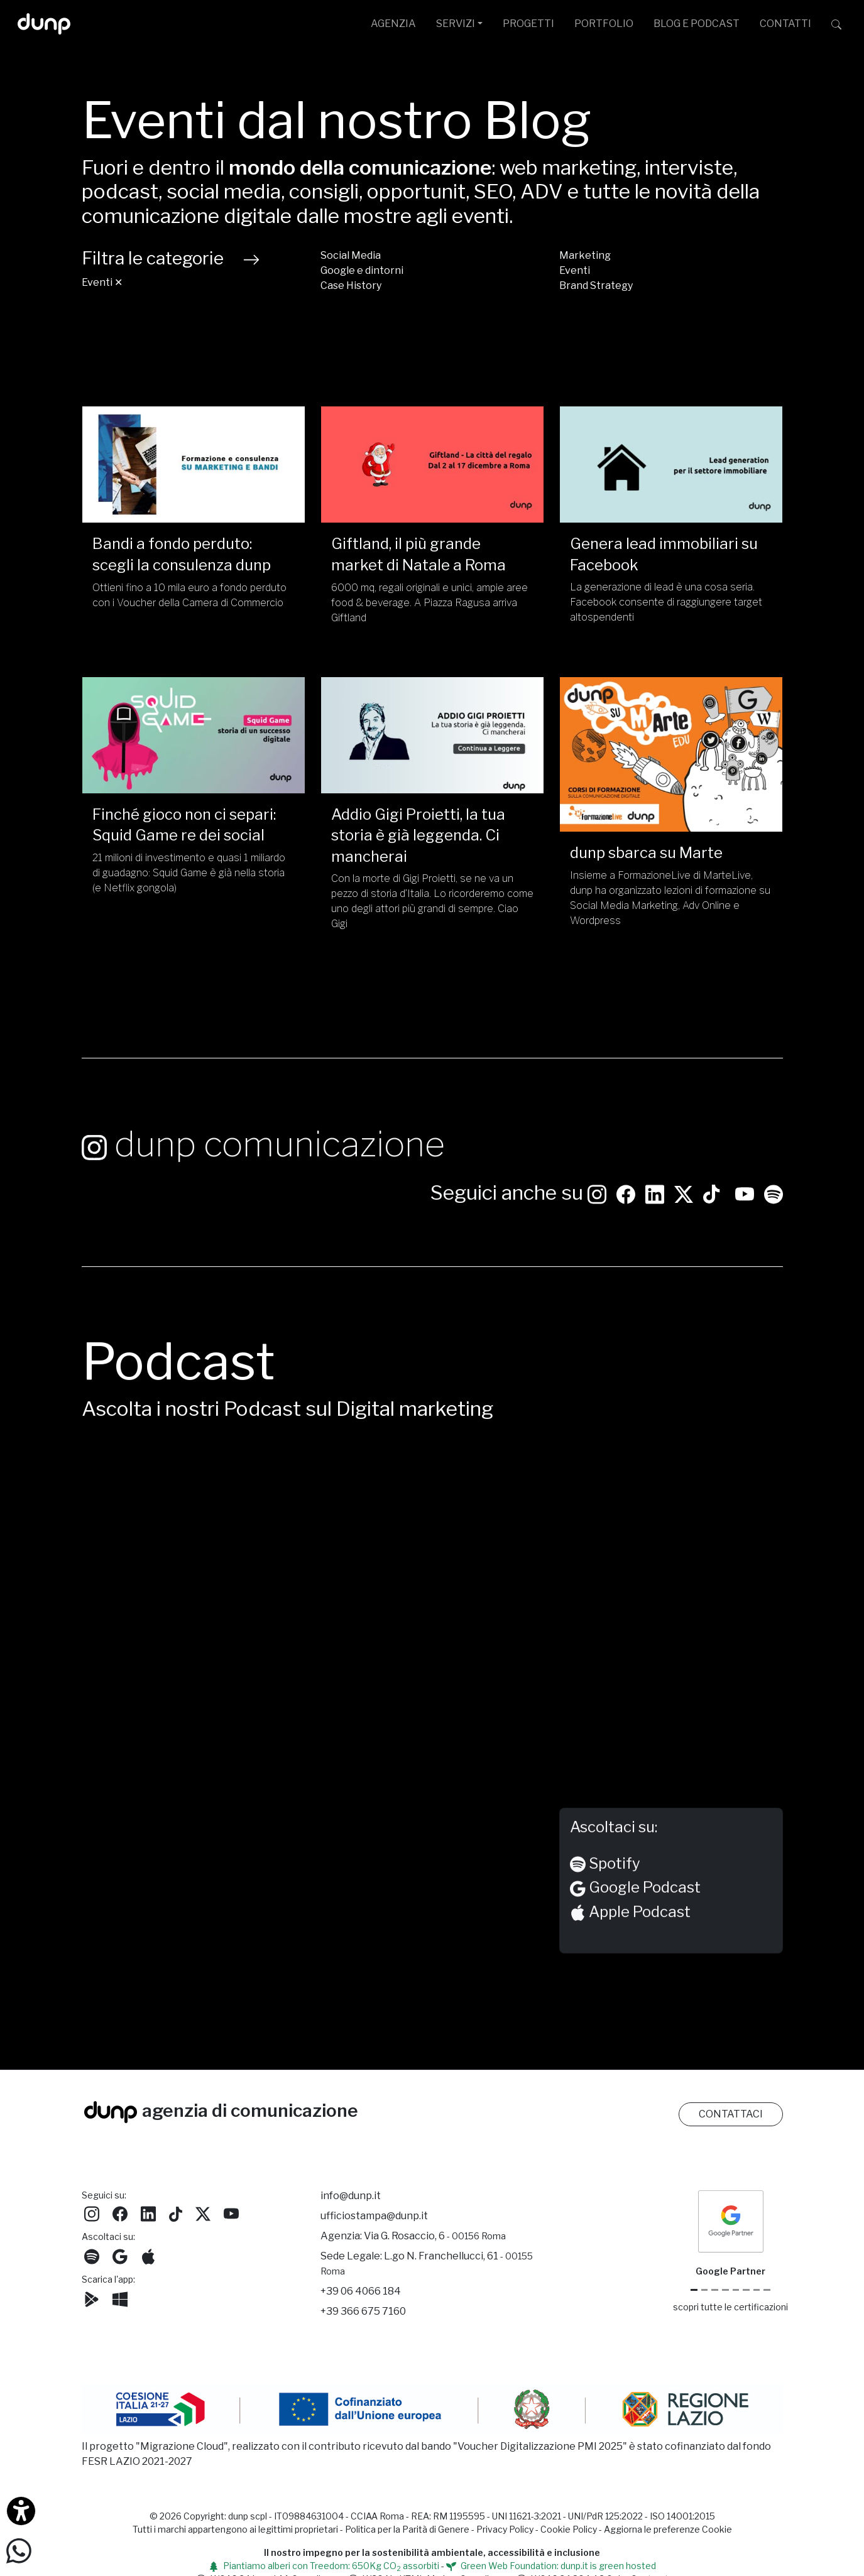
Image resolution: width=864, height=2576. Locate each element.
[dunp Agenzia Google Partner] (730, 2221)
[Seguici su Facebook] (120, 2213)
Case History (350, 285)
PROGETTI (528, 24)
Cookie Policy (568, 2529)
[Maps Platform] (746, 2290)
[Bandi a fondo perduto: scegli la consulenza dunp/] (193, 464)
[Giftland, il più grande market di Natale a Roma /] (432, 464)
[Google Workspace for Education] (725, 2290)
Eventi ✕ (102, 282)
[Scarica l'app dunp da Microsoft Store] (120, 2298)
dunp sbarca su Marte (646, 853)
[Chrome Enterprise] (736, 2290)
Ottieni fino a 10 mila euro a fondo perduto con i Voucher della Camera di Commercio (189, 595)
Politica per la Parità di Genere (407, 2529)
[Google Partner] (694, 2290)
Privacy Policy (504, 2529)
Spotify (605, 1843)
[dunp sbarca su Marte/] (671, 754)
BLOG (696, 24)
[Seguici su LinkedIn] (654, 1171)
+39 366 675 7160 (363, 2311)
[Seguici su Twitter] (683, 1171)
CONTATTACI (731, 2114)
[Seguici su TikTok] (711, 1171)
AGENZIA (393, 24)
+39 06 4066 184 (360, 2291)
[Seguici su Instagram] (597, 1171)
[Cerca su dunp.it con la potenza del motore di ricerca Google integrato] (836, 23)
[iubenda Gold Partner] (756, 2290)
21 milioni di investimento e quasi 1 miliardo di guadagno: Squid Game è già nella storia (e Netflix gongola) (188, 873)
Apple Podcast (630, 1891)
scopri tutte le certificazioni (730, 2307)
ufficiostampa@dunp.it (374, 2216)
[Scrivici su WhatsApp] (18, 2550)
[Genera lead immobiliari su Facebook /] (671, 464)
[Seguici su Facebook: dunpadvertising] (625, 1171)
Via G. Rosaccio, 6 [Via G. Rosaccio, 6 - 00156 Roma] (435, 2236)
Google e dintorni (361, 270)
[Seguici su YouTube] (744, 1171)
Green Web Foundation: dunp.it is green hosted (551, 2565)
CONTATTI (785, 24)
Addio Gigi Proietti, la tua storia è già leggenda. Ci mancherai (418, 835)
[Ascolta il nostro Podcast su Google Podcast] (120, 2255)
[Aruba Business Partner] (766, 2290)
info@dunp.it (350, 2196)
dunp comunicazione (263, 1123)
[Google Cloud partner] (704, 2290)
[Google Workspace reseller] (714, 2290)
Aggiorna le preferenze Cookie (668, 2529)
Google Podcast (635, 1868)
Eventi (574, 270)
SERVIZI (455, 24)
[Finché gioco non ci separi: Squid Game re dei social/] (193, 735)
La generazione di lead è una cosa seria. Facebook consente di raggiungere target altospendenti (666, 602)
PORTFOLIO (603, 24)
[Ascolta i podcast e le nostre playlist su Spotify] (773, 1171)
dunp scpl (247, 2516)
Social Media (350, 255)
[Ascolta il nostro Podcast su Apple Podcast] (148, 2255)
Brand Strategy (596, 285)
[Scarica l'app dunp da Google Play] (91, 2298)
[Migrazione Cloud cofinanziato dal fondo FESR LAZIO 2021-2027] (432, 2411)
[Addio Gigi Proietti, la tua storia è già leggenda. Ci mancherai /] (432, 735)
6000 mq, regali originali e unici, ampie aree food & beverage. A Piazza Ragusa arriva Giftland (429, 603)
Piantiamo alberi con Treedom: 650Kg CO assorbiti (324, 2565)
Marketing (585, 255)
